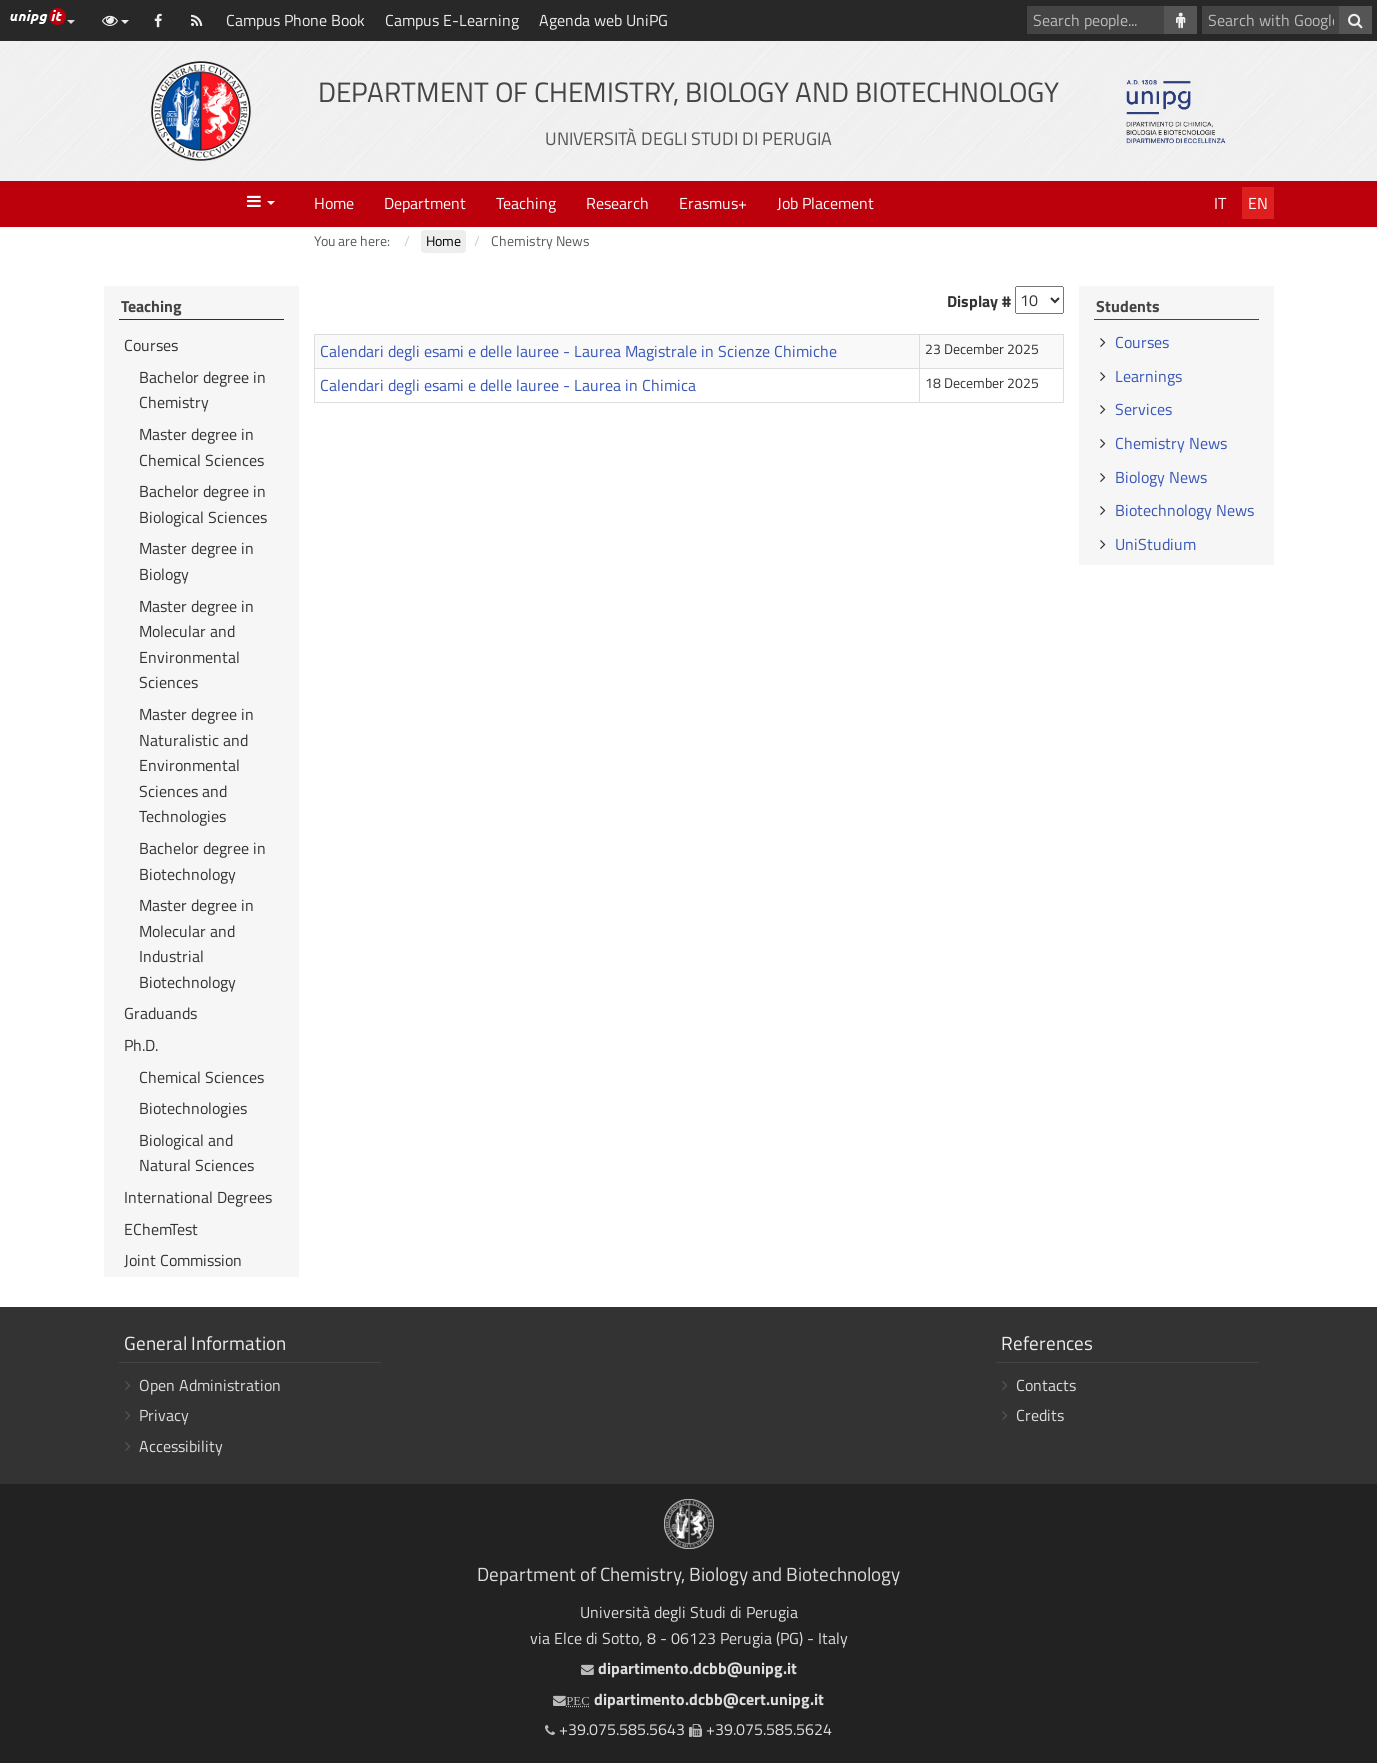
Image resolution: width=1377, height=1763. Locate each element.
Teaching (526, 203)
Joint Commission (183, 1260)
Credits (1040, 1415)
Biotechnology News (1184, 510)
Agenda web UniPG (603, 20)
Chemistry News (1171, 443)
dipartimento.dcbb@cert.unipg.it (688, 1699)
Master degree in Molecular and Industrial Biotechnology (196, 943)
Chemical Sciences (201, 1077)
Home (334, 203)
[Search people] (1180, 20)
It (1220, 203)
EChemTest (161, 1229)
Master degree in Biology (196, 561)
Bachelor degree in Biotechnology (202, 861)
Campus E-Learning (452, 20)
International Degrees (198, 1197)
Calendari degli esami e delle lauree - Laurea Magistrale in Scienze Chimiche (578, 351)
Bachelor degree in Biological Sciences (203, 504)
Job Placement (825, 203)
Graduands (160, 1013)
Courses (151, 345)
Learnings (1148, 376)
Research (617, 203)
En (1258, 203)
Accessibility (181, 1446)
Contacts (1046, 1385)
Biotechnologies (193, 1108)
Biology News (1161, 477)
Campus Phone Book (295, 20)
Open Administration (210, 1385)
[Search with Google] (1355, 20)
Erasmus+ (713, 203)
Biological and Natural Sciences (196, 1153)
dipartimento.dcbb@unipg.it (689, 1668)
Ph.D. (141, 1045)
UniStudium (1155, 544)
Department (425, 203)
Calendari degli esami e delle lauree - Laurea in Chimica (508, 385)
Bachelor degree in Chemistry (202, 390)
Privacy (164, 1415)
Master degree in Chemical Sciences (201, 447)
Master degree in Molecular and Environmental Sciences (196, 644)
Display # (979, 301)
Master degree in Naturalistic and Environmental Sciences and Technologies (196, 765)
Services (1143, 409)
